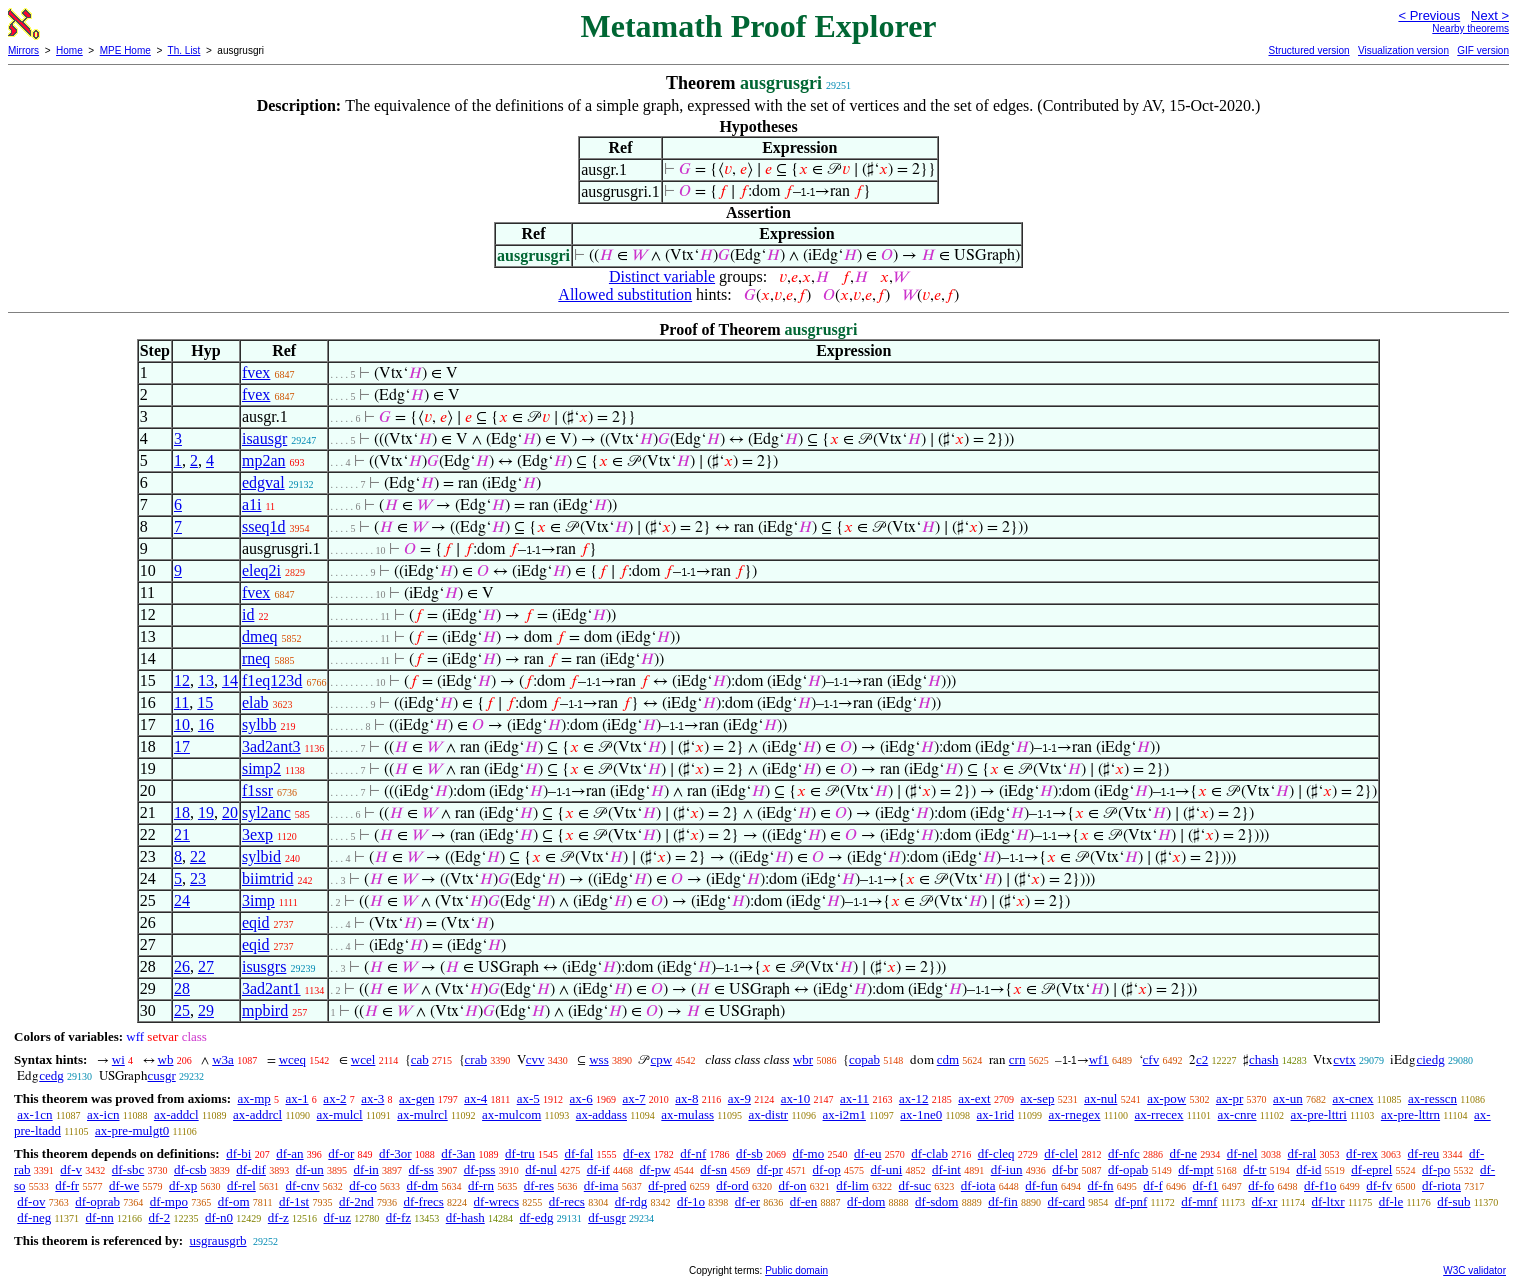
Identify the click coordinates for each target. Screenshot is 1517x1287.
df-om (234, 1201)
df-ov (31, 1201)
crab (476, 1059)
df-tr (1254, 1169)
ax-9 (739, 1098)
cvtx (1344, 1059)
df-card (1067, 1201)
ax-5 (528, 1098)
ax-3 (372, 1098)
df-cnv (303, 1185)
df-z (278, 1217)
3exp (257, 834)
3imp (258, 900)
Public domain (796, 1270)
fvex (256, 372)
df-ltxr (1327, 1201)
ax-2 (334, 1098)
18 (182, 812)
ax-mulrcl (422, 1114)
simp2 (261, 768)
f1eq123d (272, 680)
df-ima (601, 1185)
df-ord (732, 1185)
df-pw (655, 1169)
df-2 (160, 1217)
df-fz (398, 1217)
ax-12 (914, 1098)
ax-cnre (1237, 1114)
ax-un (1288, 1098)
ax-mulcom (511, 1114)
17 (182, 746)
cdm (948, 1059)
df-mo (808, 1153)
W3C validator (1474, 1270)
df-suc (915, 1185)
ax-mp (254, 1098)
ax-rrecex (1158, 1114)
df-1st (294, 1201)
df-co (362, 1185)
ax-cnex (1352, 1098)
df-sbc (128, 1169)
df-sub (1453, 1201)
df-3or (395, 1153)
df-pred (667, 1185)
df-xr (1264, 1201)
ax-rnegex (1074, 1114)
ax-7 (633, 1098)
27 (206, 966)
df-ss (421, 1169)
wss (599, 1059)
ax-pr (1229, 1098)
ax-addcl (176, 1114)
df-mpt (1195, 1169)
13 (206, 680)
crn (1017, 1059)
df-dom (866, 1201)
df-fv (1379, 1185)
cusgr (162, 1075)
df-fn (1101, 1185)
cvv (535, 1059)
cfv (1151, 1059)
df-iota (978, 1185)
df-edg (536, 1217)
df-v (71, 1169)
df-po (1436, 1169)
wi (118, 1059)
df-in (366, 1169)
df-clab (929, 1153)
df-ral (1301, 1153)
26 (182, 966)
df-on (792, 1185)
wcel (363, 1059)
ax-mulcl (340, 1114)
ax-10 (796, 1098)
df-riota (1441, 1185)
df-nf (693, 1153)
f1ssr (257, 790)
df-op (827, 1169)
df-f (1153, 1185)
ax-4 (475, 1098)
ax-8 (686, 1098)
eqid (256, 922)
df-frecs (423, 1201)
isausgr (264, 438)
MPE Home (125, 50)
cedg (51, 1075)
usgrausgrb (217, 1240)
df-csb (190, 1169)
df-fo (1261, 1185)
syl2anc (266, 812)
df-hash (465, 1217)
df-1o (691, 1201)
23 (198, 878)
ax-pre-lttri (1319, 1114)
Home (69, 50)
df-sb (749, 1153)
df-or (341, 1153)
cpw (661, 1059)
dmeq (260, 636)
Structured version (1308, 50)
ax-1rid (996, 1114)
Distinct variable (662, 276)
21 (182, 834)
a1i (252, 504)
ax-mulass (687, 1114)
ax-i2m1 (844, 1114)
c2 (1202, 1059)
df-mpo (169, 1201)
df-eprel (1371, 1169)
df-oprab (97, 1201)
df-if (598, 1169)
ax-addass (601, 1114)
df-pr (770, 1169)
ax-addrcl (257, 1114)
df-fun (1041, 1185)
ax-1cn (34, 1114)
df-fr (67, 1185)
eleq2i (261, 570)
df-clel (1061, 1153)
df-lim (852, 1185)
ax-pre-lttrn (1410, 1114)
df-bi (238, 1153)
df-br (1065, 1169)
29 (206, 1010)
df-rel (241, 1185)
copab (864, 1059)
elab (255, 702)
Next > (1490, 15)
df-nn (100, 1217)
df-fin (1003, 1201)
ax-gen (416, 1098)
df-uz (337, 1217)
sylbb (259, 724)
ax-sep (1037, 1098)
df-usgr (607, 1217)
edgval (263, 482)
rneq (256, 658)
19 (206, 812)
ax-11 (854, 1098)
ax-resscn (1432, 1098)
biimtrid (268, 878)
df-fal (578, 1153)
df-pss (480, 1169)
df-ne (1182, 1153)
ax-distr (768, 1114)
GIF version (1483, 50)
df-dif (251, 1169)
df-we (124, 1185)
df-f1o (1320, 1185)
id (248, 614)
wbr (803, 1059)
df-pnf (1131, 1201)
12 (182, 680)
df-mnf (1199, 1201)
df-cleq (996, 1153)
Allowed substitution (625, 294)
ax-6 (581, 1098)
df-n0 (219, 1217)
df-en (803, 1201)
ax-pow (1166, 1098)
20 (230, 812)
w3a (223, 1059)
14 (230, 680)
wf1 (1099, 1059)
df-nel (1242, 1153)
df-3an (458, 1153)
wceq (292, 1059)
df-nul (541, 1169)
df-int (946, 1169)
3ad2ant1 (271, 988)
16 (206, 724)
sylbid (261, 856)
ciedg (1430, 1059)
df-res (539, 1185)
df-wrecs (496, 1201)
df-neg (34, 1217)
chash (1264, 1059)
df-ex (636, 1153)
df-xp (183, 1185)
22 (198, 856)
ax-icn (103, 1114)
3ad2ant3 (271, 746)
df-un (310, 1169)
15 (205, 702)
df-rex (1362, 1153)
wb (166, 1059)
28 (182, 988)
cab (420, 1059)
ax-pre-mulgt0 (132, 1130)
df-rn (481, 1185)
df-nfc (1124, 1153)
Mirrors (23, 50)
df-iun (1007, 1169)
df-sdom (936, 1201)
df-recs (567, 1201)
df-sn (713, 1169)
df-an (289, 1153)
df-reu (1424, 1153)
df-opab (1128, 1169)
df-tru (520, 1153)
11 (181, 702)
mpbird (265, 1010)
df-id (1308, 1169)
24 (182, 900)
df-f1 (1206, 1185)
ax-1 (297, 1098)
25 (182, 1010)
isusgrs (264, 966)
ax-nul (1100, 1098)
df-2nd (356, 1201)
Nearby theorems (1470, 28)
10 (182, 724)
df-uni (886, 1169)
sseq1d (264, 526)
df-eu (867, 1153)
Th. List (184, 50)
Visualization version (1403, 50)
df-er (747, 1201)
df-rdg (631, 1201)
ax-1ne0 (921, 1114)
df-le (1391, 1201)
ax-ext (974, 1098)
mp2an (264, 460)
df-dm (422, 1185)
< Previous (1429, 15)
